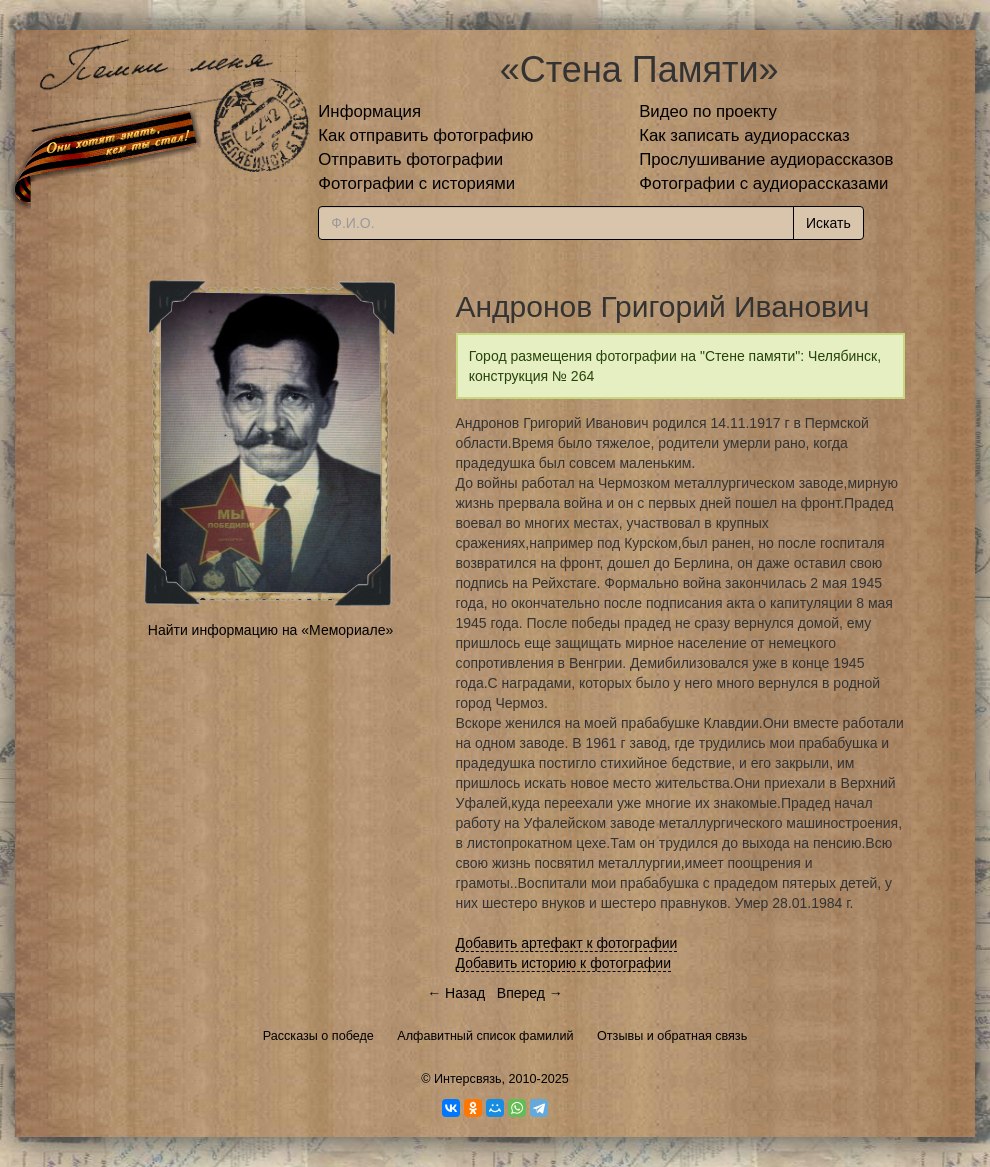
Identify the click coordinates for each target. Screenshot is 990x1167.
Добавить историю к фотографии (564, 963)
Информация (369, 111)
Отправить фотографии (410, 159)
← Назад (456, 993)
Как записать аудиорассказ (744, 135)
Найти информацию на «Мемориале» (270, 630)
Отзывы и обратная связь (672, 1036)
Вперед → (530, 993)
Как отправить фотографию (425, 135)
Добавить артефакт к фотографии (567, 943)
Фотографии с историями (416, 183)
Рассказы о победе (318, 1036)
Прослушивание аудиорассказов (766, 159)
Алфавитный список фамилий (485, 1036)
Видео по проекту (708, 111)
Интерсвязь (468, 1079)
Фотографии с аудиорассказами (763, 183)
